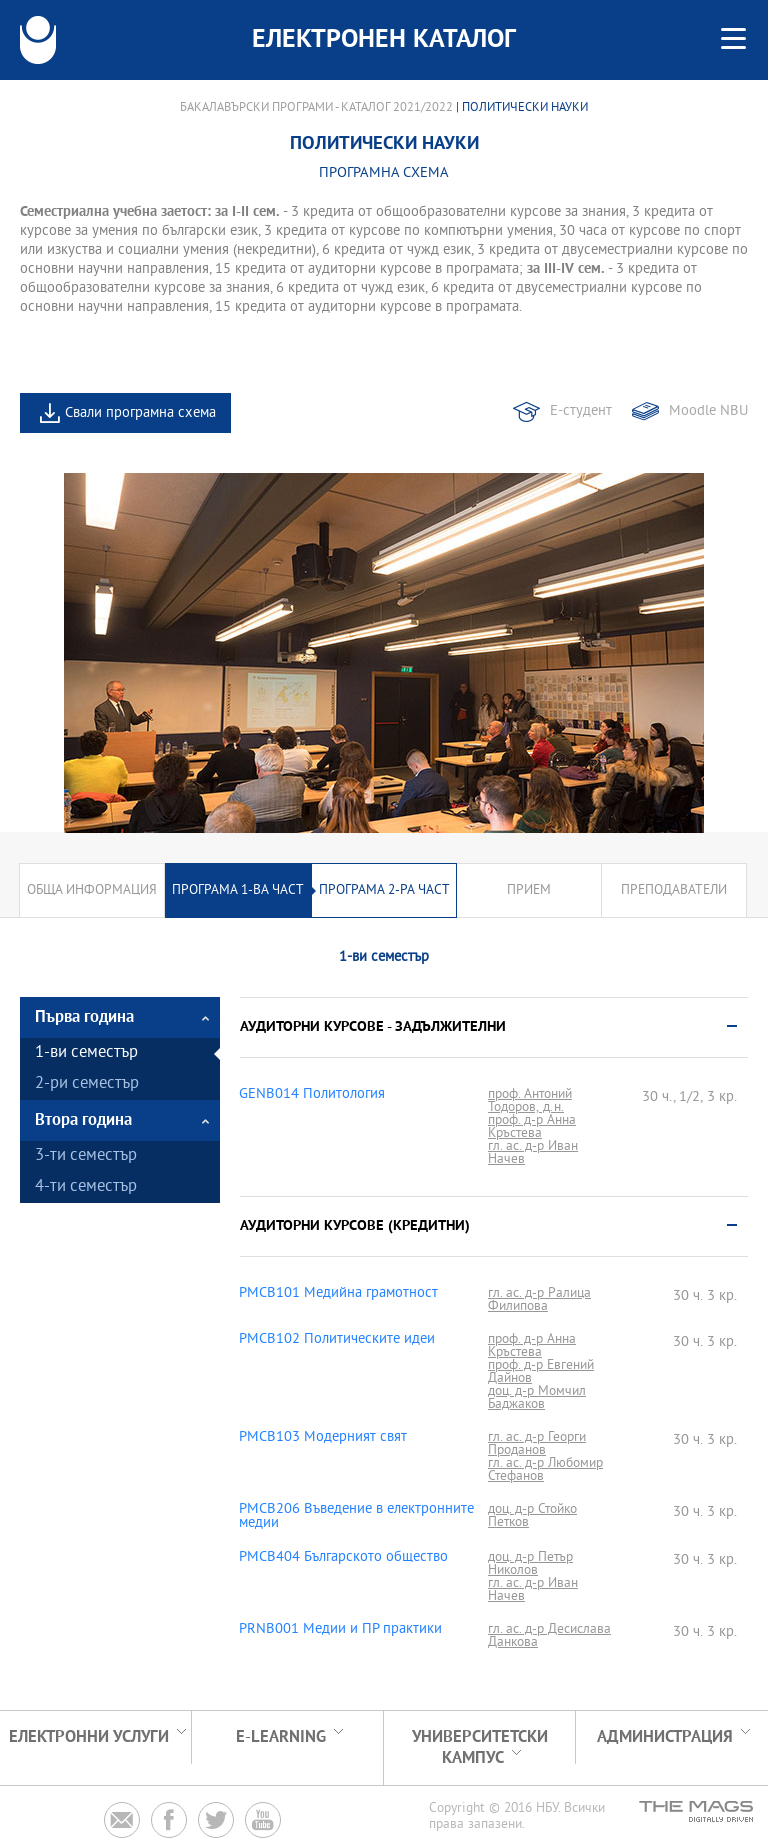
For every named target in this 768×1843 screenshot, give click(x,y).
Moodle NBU (708, 411)
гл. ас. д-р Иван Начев (533, 1153)
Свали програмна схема (140, 413)
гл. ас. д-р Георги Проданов (537, 1444)
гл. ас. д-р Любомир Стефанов (545, 1470)
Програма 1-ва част (238, 890)
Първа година (84, 1017)
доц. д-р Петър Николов (530, 1564)
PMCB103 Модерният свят (323, 1438)
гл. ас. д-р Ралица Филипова (539, 1300)
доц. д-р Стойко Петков (532, 1516)
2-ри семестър (87, 1084)
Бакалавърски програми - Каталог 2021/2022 (316, 108)
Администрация (665, 1737)
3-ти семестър (86, 1156)
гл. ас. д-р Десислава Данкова (549, 1636)
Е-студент (581, 411)
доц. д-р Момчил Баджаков (537, 1398)
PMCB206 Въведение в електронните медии (356, 1517)
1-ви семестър (86, 1053)
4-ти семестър (86, 1187)
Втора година (83, 1120)
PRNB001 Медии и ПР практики (340, 1630)
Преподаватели (674, 890)
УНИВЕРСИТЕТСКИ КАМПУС (480, 1748)
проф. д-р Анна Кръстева (532, 1127)
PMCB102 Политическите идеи (337, 1340)
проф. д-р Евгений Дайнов (541, 1372)
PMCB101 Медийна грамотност (338, 1294)
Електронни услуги (89, 1737)
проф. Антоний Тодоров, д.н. (530, 1101)
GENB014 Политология (312, 1095)
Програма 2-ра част (384, 890)
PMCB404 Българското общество (343, 1558)
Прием (529, 890)
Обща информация (92, 890)
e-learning (281, 1737)
